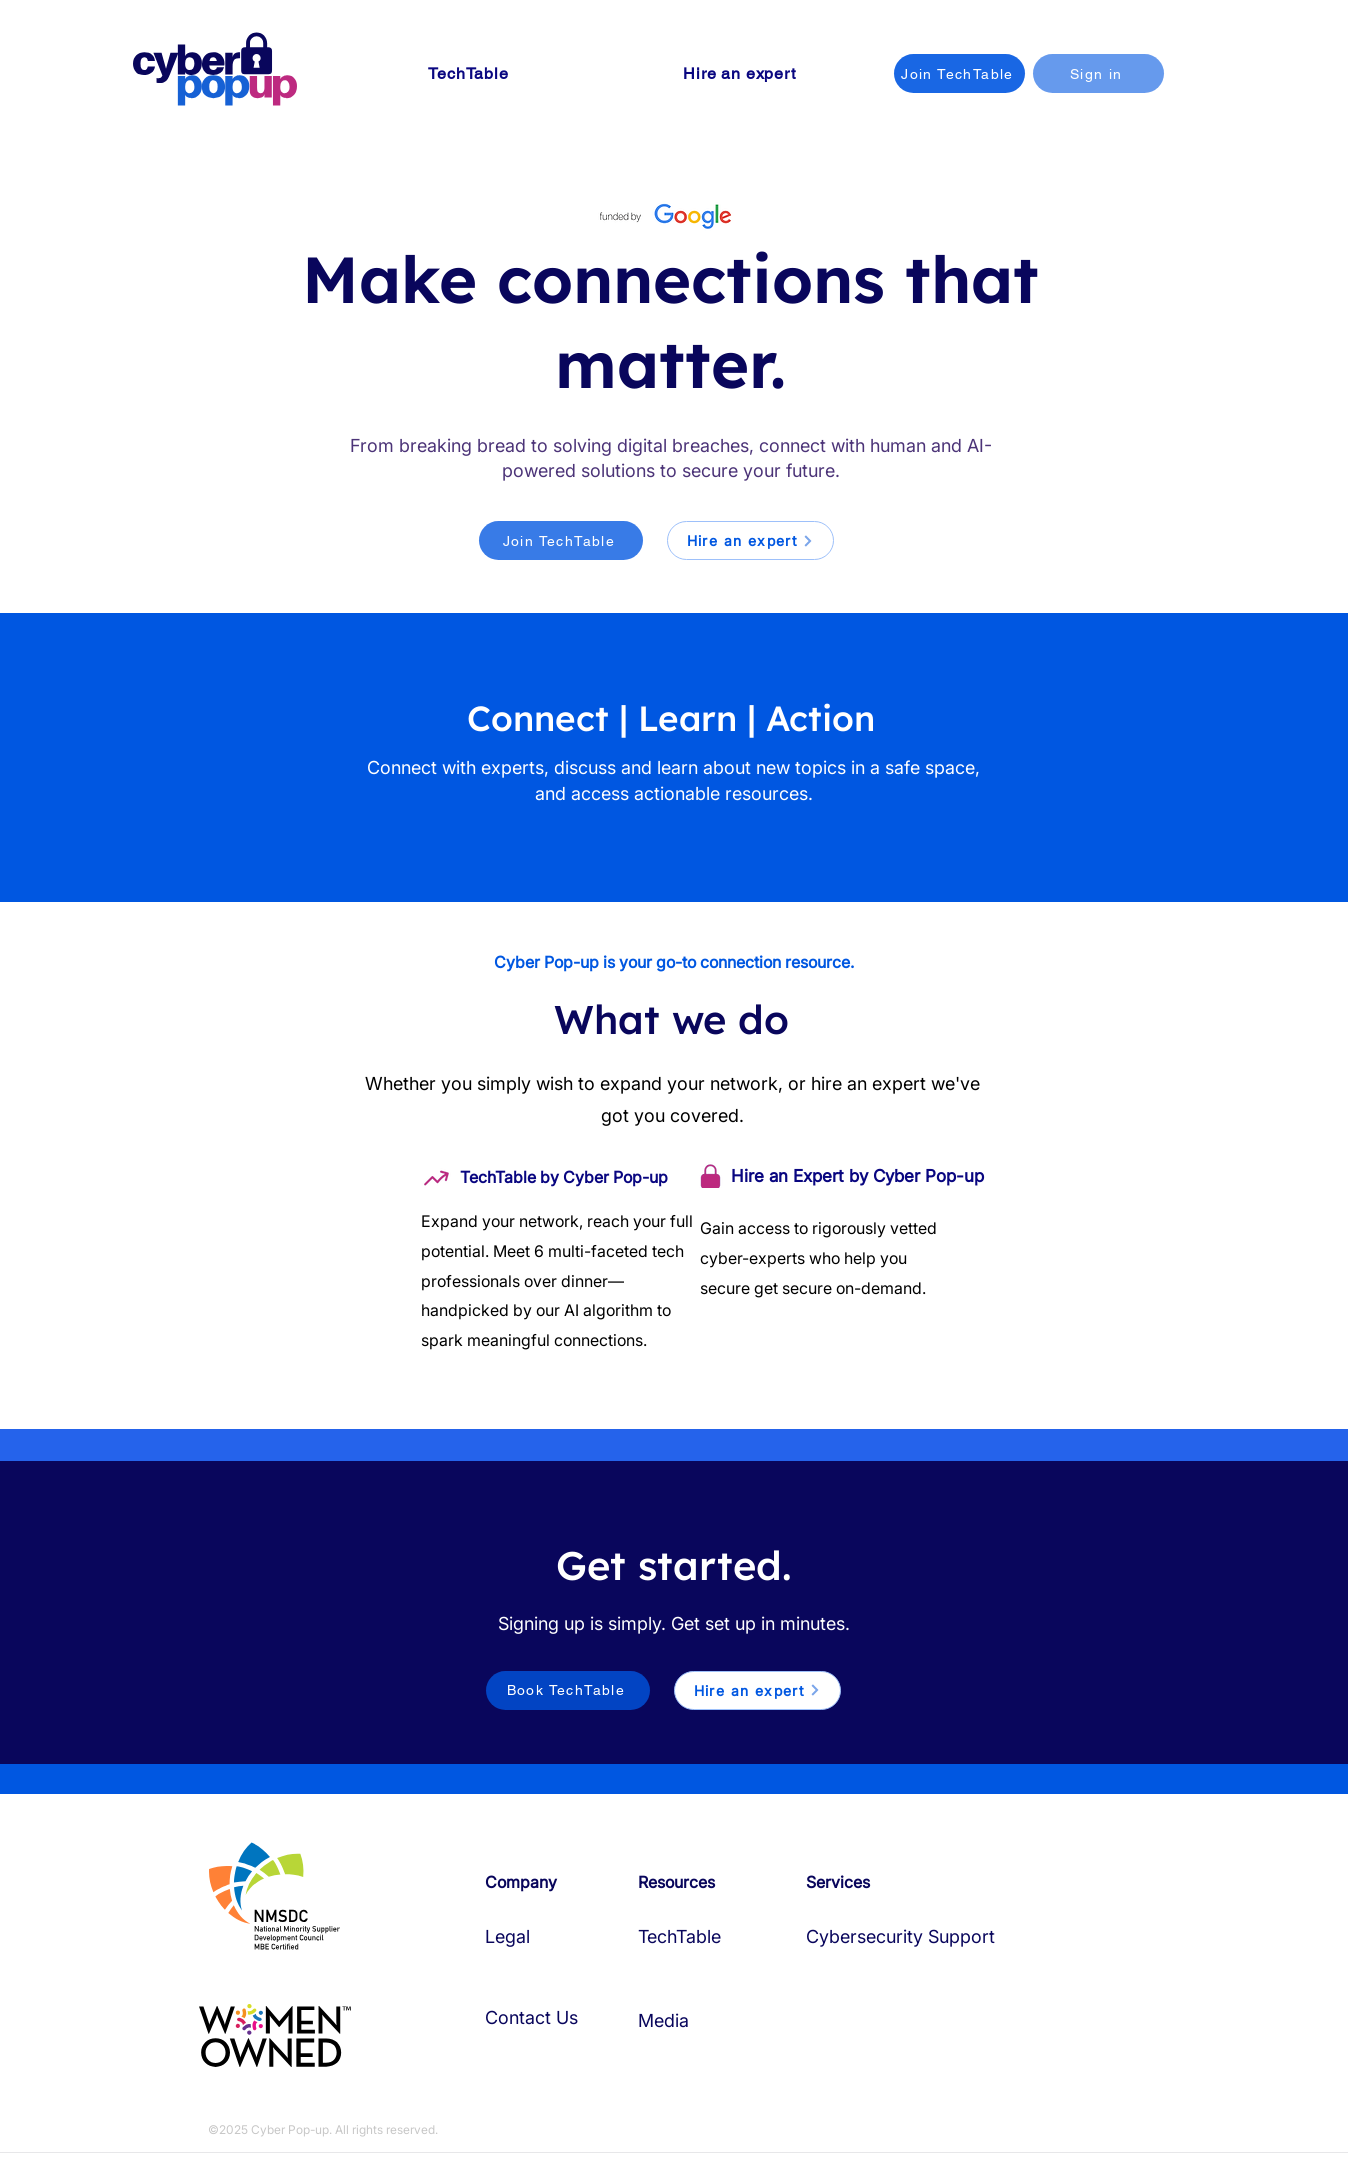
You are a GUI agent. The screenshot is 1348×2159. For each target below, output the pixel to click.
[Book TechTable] (568, 1690)
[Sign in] (1098, 73)
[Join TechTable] (959, 73)
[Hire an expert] (750, 540)
